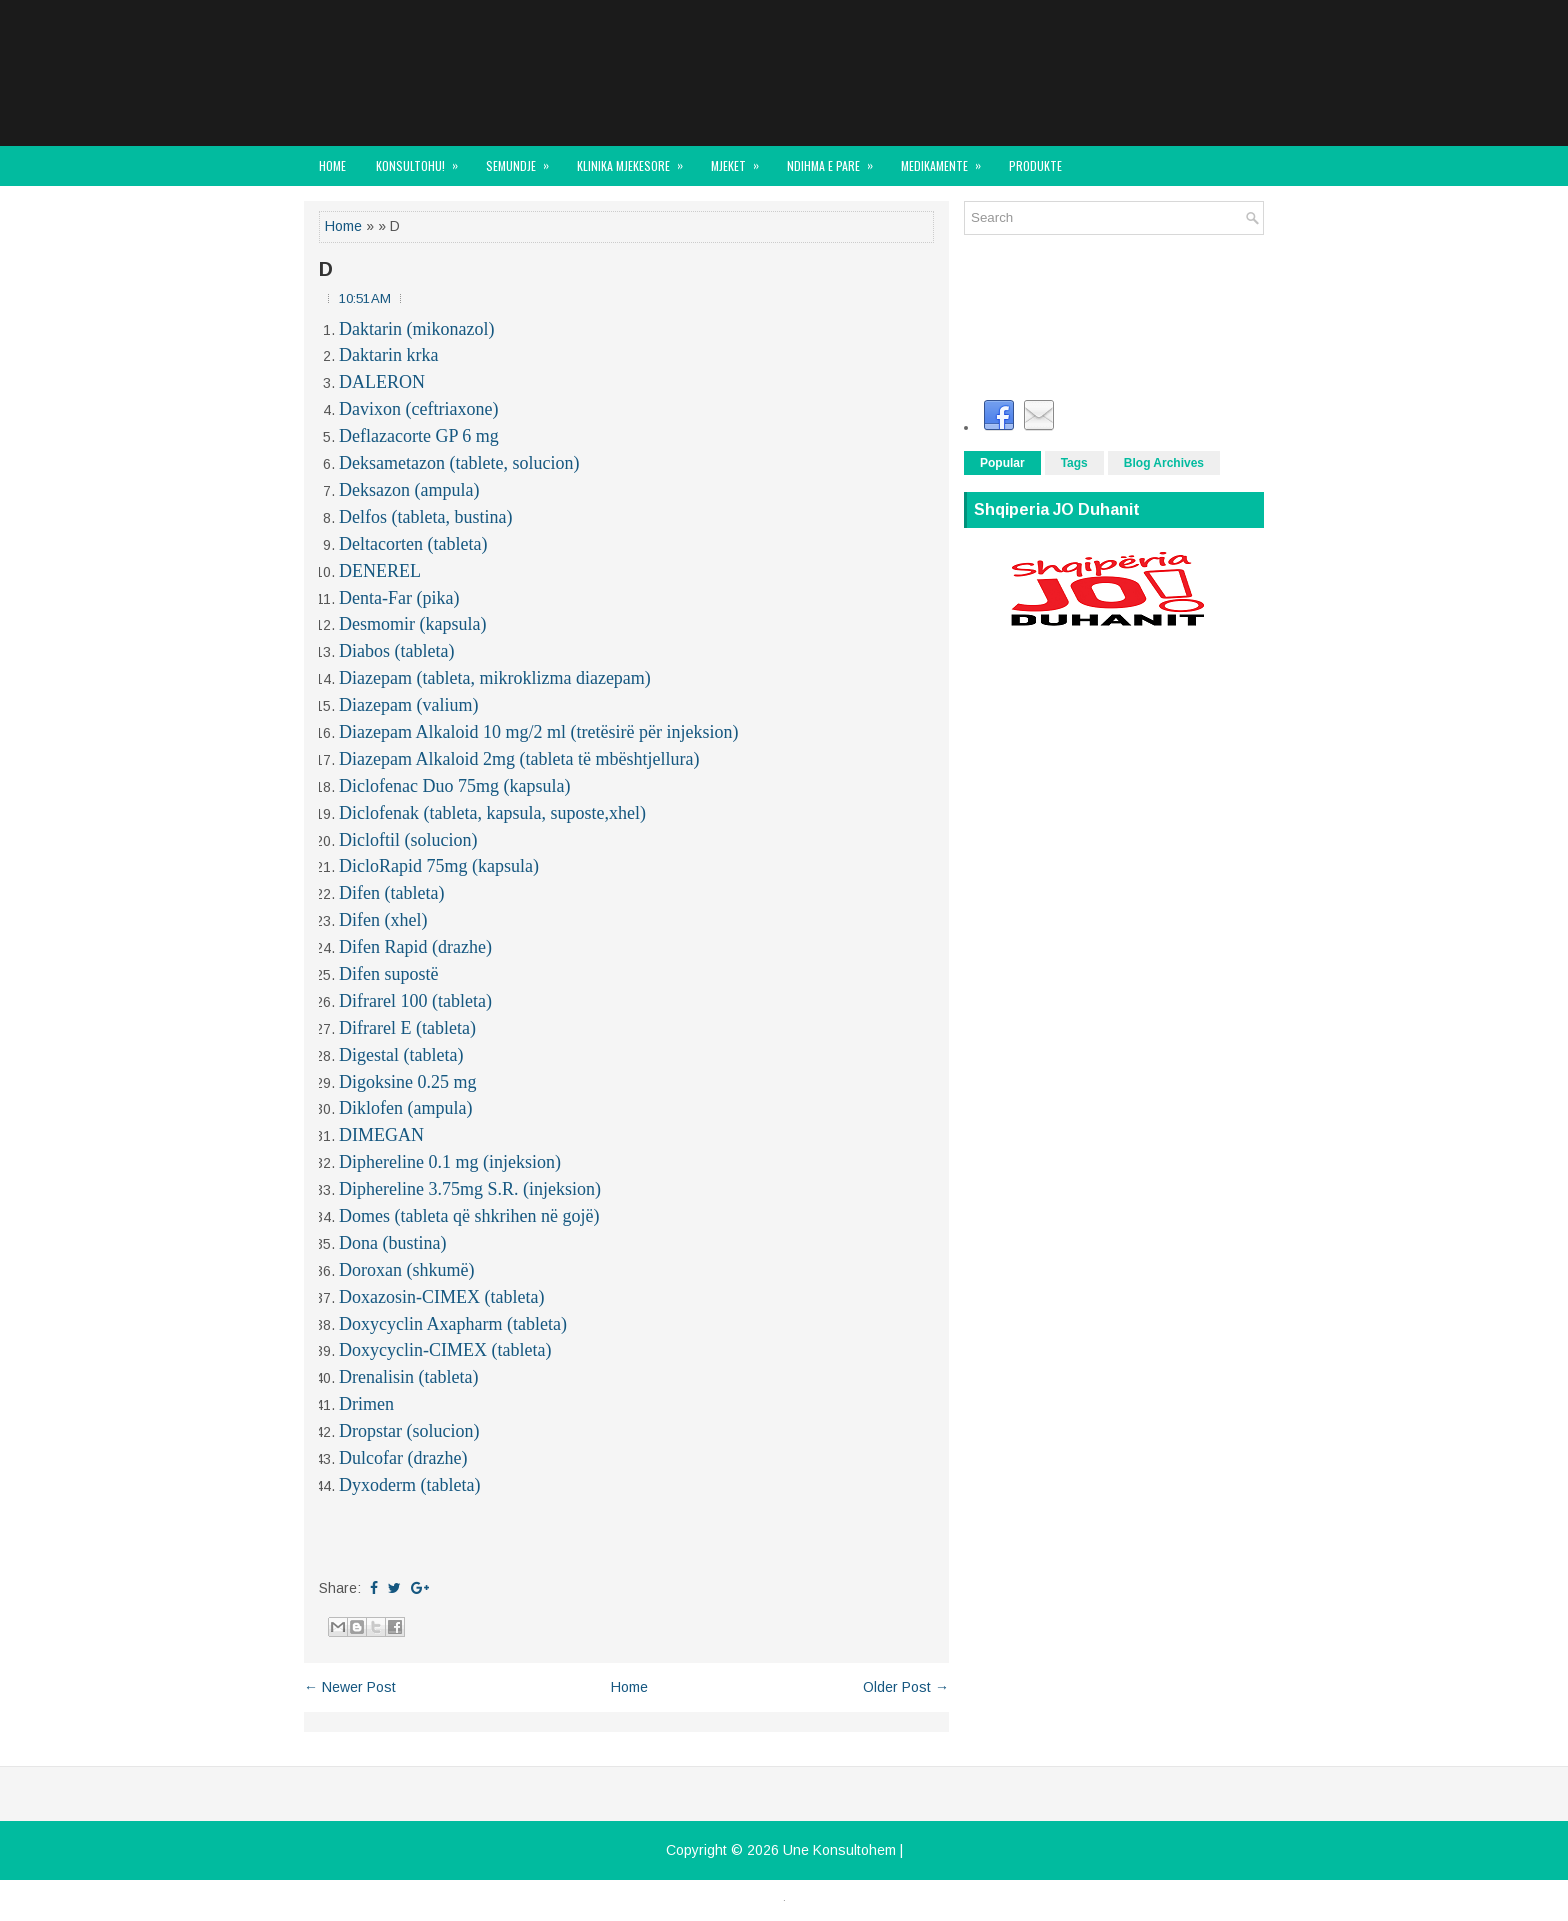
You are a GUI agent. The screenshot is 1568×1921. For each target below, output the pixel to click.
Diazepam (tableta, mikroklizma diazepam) (495, 678)
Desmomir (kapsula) (412, 624)
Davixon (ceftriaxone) (418, 409)
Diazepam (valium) (408, 705)
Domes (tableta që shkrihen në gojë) (469, 1216)
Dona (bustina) (392, 1243)
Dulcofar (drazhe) (403, 1458)
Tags (1074, 463)
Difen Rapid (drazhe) (415, 947)
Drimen (366, 1404)
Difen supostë (388, 974)
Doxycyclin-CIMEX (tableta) (445, 1350)
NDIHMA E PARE (836, 160)
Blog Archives (1164, 463)
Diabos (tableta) (396, 651)
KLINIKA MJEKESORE (636, 160)
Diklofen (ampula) (405, 1108)
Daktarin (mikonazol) (416, 329)
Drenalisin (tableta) (408, 1377)
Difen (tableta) (391, 893)
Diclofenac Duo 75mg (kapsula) (454, 786)
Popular (1002, 463)
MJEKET (741, 160)
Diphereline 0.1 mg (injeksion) (450, 1162)
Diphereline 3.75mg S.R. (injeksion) (470, 1189)
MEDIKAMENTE (947, 160)
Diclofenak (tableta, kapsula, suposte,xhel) (492, 813)
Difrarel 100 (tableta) (415, 1001)
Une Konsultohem (839, 1850)
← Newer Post (350, 1687)
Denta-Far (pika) (399, 598)
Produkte (1035, 165)
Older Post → (906, 1687)
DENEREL (380, 571)
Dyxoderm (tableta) (409, 1485)
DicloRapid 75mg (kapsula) (439, 866)
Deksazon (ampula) (409, 490)
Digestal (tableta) (401, 1055)
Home (332, 165)
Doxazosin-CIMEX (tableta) (441, 1297)
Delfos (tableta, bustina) (425, 517)
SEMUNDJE (524, 160)
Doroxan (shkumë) (406, 1270)
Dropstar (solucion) (409, 1431)
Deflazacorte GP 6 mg (419, 436)
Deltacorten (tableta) (413, 544)
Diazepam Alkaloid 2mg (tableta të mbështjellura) (519, 759)
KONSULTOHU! (423, 160)
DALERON (382, 382)
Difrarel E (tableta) (407, 1028)
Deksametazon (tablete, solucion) (459, 463)
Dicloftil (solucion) (408, 840)
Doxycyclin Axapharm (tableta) (453, 1324)
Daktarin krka (388, 355)
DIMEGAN (381, 1135)
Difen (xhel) (383, 920)
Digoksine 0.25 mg (408, 1082)
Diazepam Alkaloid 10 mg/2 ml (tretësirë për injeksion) (538, 732)
